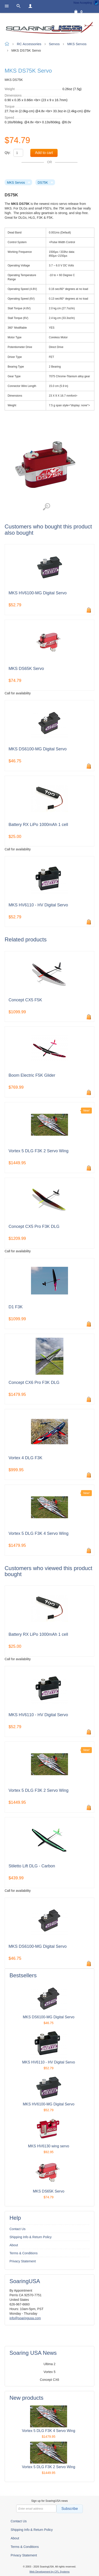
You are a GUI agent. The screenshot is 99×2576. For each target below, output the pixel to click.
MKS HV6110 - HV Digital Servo (48, 2062)
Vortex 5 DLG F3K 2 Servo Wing (38, 1151)
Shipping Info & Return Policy (30, 2237)
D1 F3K (16, 1307)
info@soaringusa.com (25, 2318)
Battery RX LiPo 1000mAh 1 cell (38, 824)
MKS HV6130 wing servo (48, 2146)
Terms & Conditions (23, 2253)
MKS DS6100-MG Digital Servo (48, 2017)
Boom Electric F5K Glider (32, 1075)
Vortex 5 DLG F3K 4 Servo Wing (38, 1533)
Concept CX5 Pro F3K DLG (34, 1226)
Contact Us (17, 2229)
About (13, 2245)
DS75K (43, 182)
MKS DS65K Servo (48, 2191)
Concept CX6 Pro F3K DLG (34, 1382)
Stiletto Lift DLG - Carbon (32, 1866)
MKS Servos (16, 182)
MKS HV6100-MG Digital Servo (48, 2104)
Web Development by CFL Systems (49, 2571)
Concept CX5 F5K (25, 1000)
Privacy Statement (22, 2261)
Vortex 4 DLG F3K (25, 1458)
